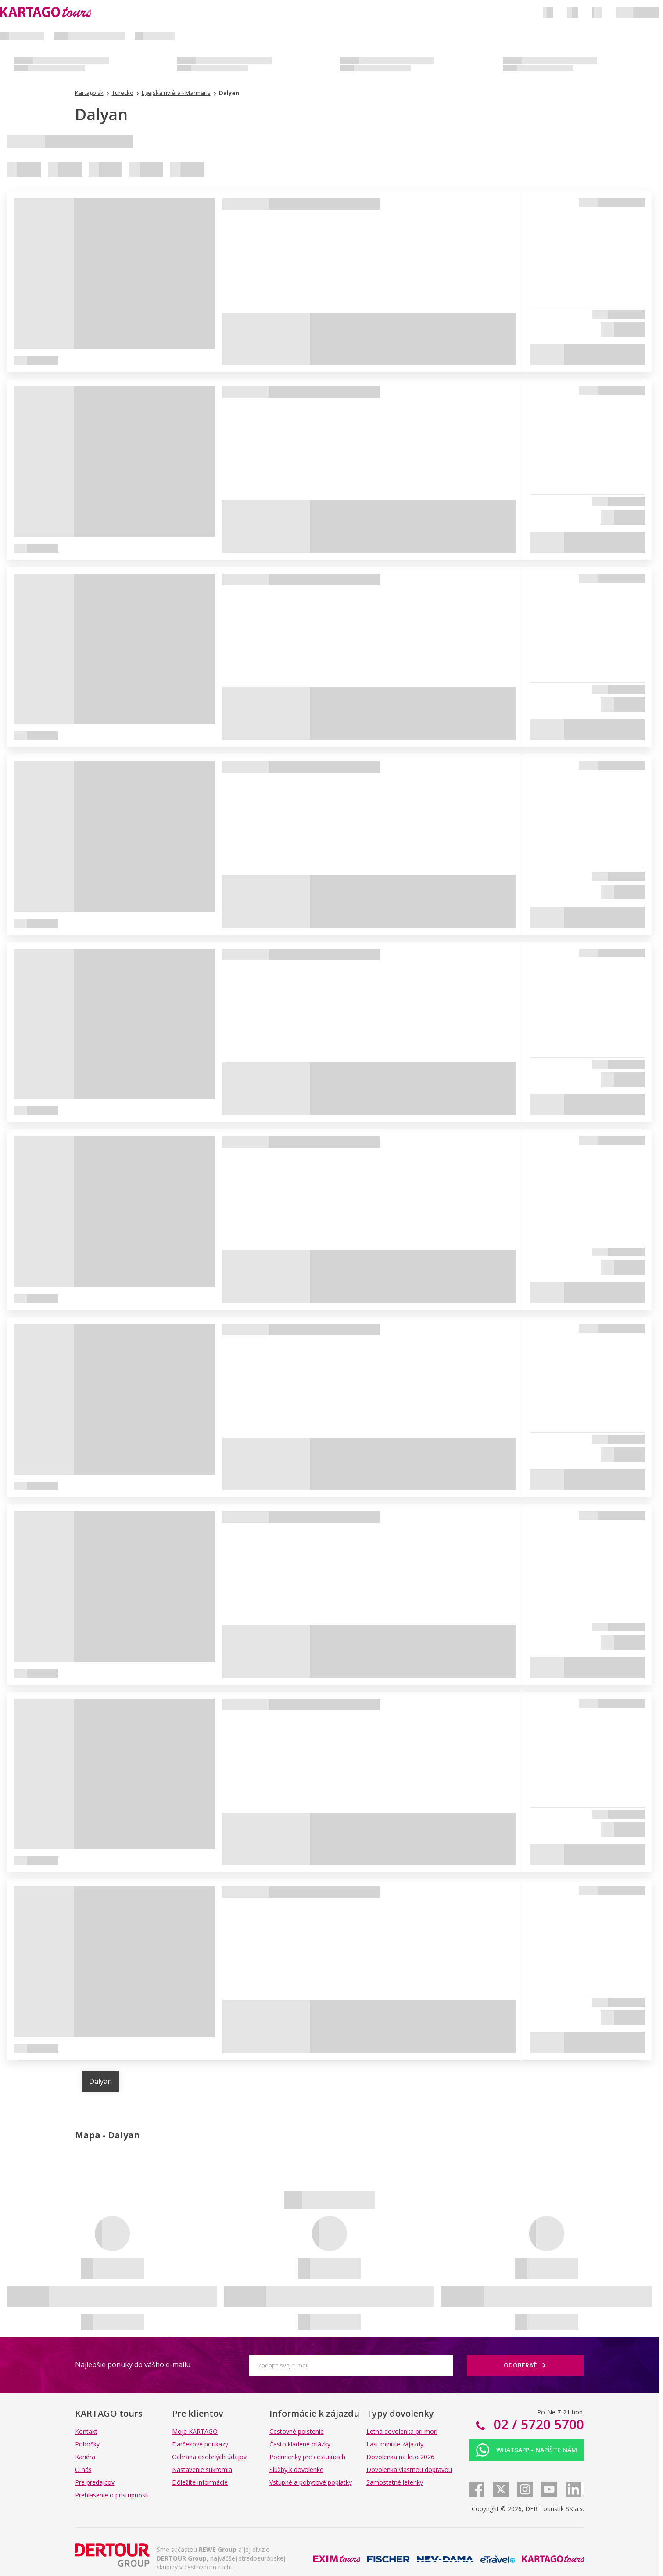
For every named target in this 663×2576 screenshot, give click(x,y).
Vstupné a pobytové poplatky (310, 2482)
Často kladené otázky (299, 2444)
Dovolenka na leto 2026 (400, 2457)
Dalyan (100, 2081)
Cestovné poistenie (296, 2431)
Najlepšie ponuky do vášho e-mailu (132, 2364)
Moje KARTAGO (195, 2431)
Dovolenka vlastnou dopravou (409, 2469)
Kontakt (86, 2431)
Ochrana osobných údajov (209, 2457)
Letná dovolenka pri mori (401, 2431)
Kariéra (85, 2457)
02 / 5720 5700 (537, 2424)
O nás (83, 2469)
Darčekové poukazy (200, 2444)
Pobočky (87, 2444)
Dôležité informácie (200, 2482)
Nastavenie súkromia (202, 2469)
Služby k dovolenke (296, 2469)
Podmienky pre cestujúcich (307, 2457)
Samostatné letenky (394, 2482)
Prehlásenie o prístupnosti (112, 2495)
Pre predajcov (95, 2482)
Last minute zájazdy (394, 2444)
